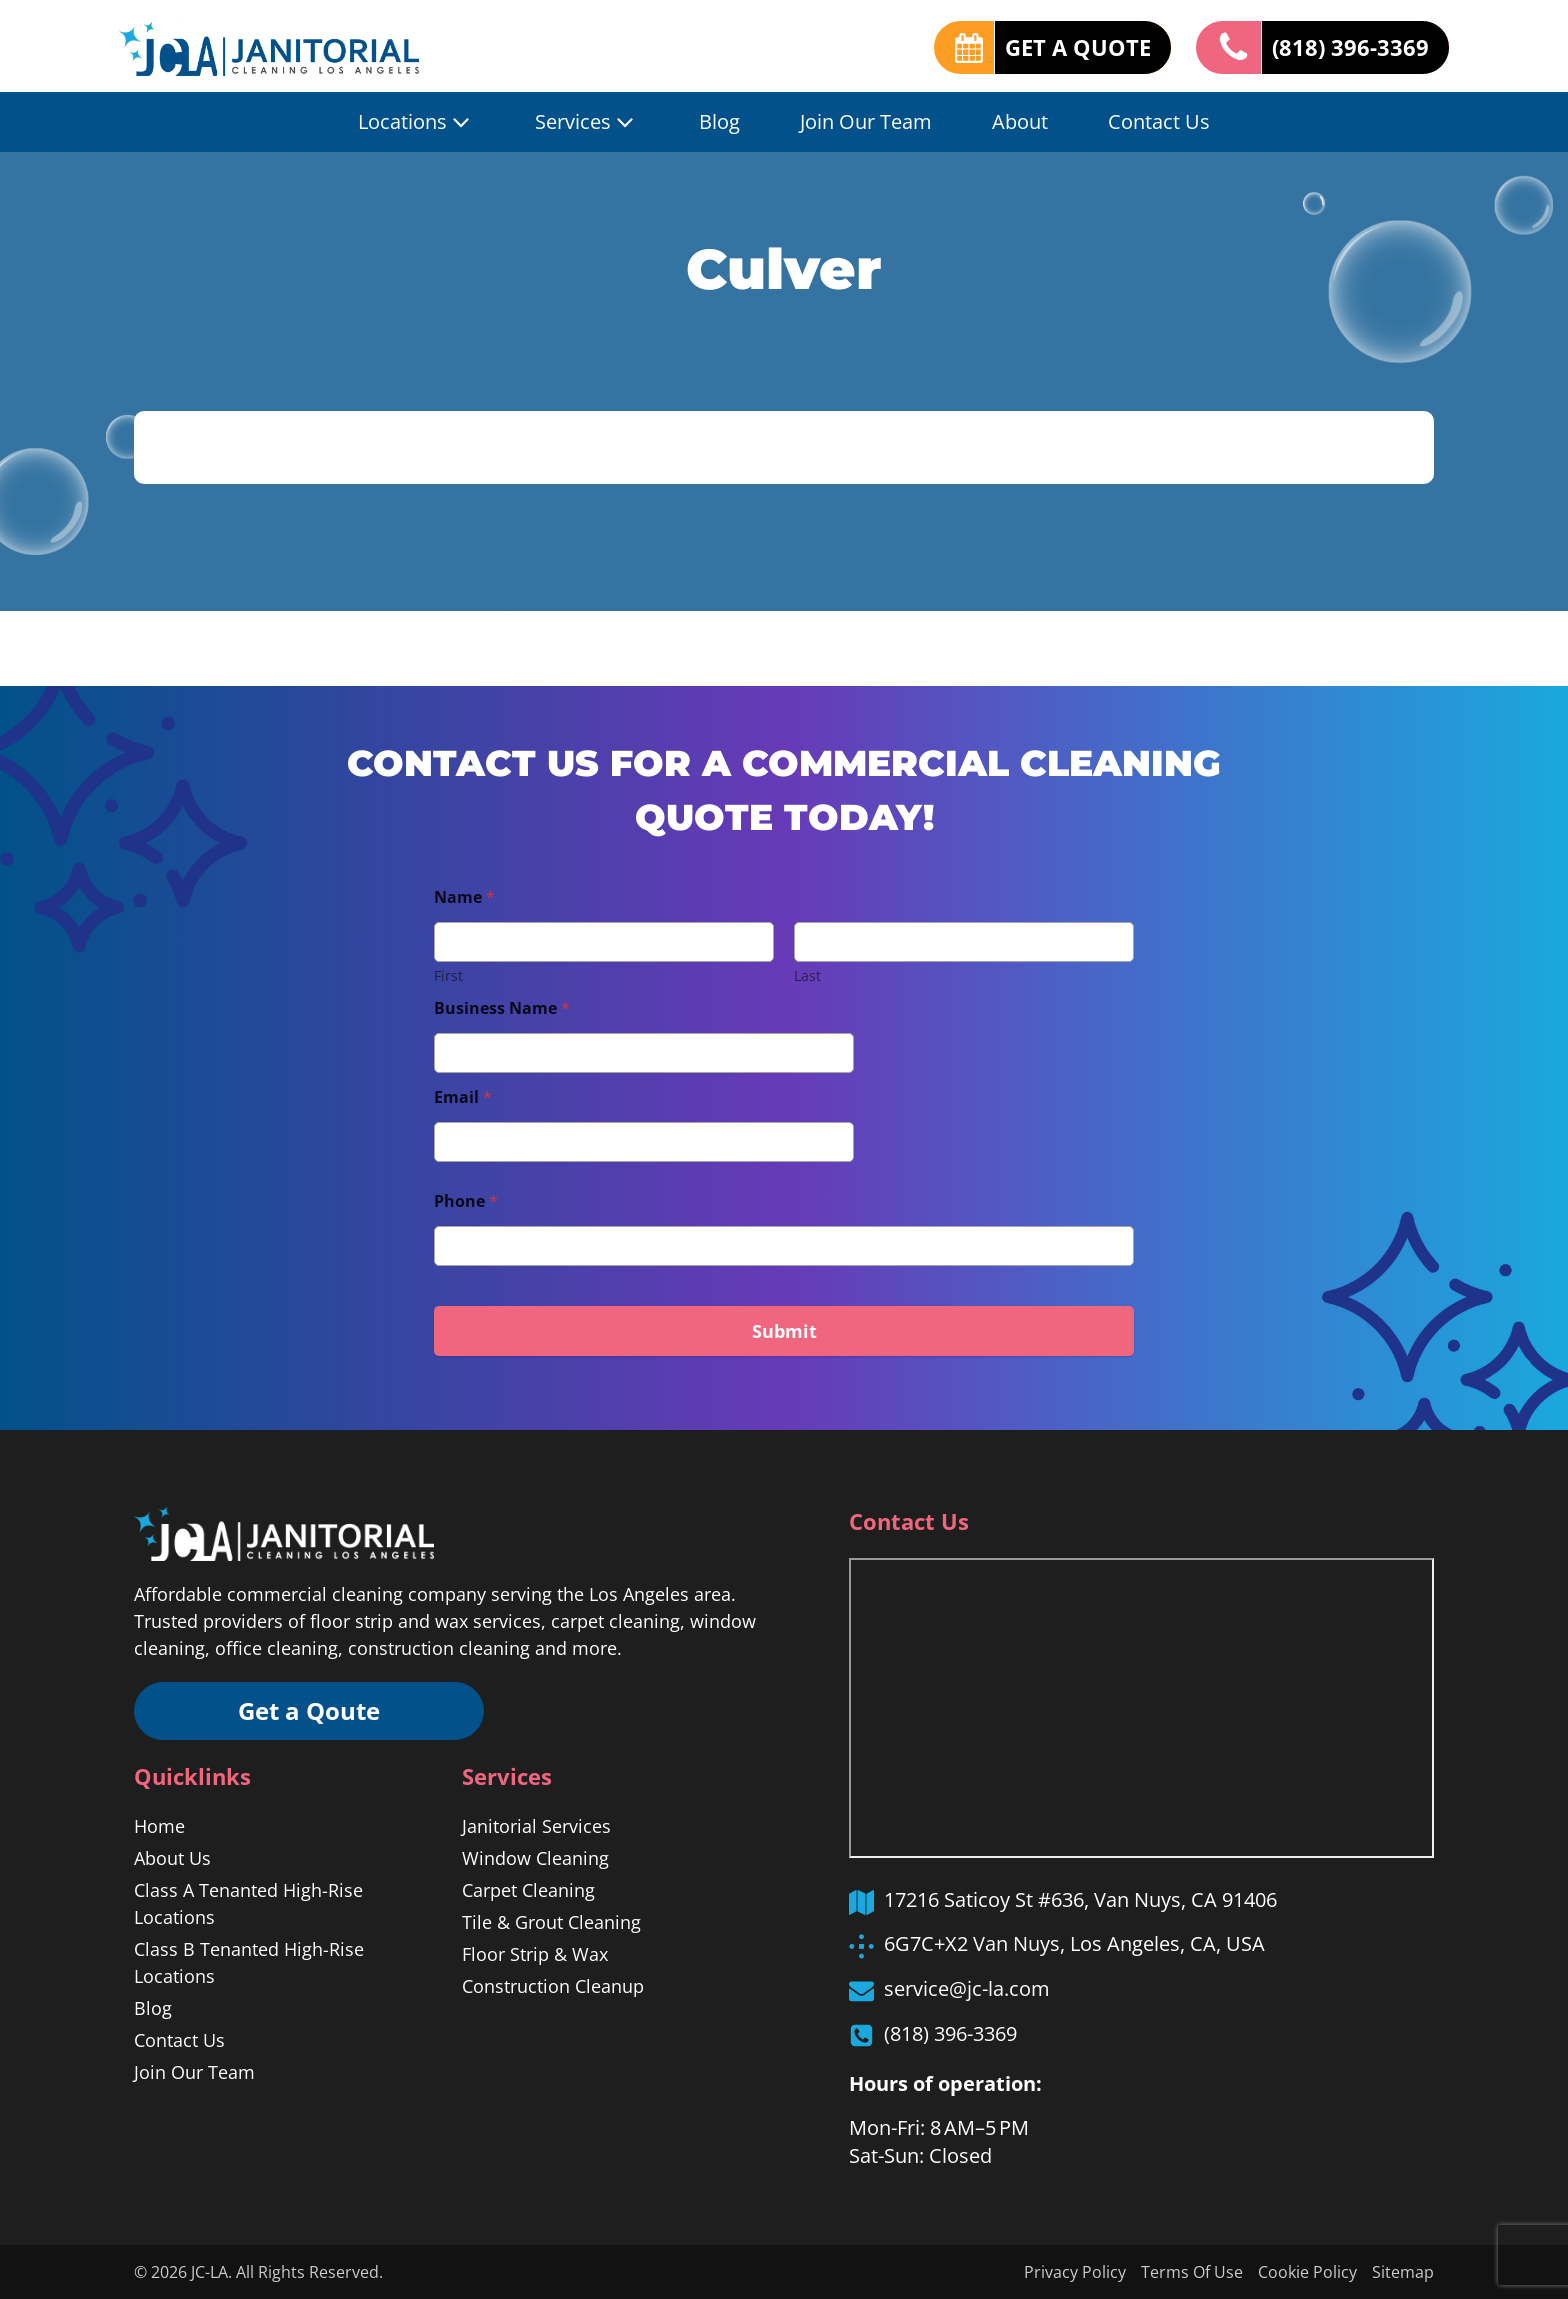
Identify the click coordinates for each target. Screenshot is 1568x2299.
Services (587, 122)
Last (807, 975)
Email (463, 1097)
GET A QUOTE (1078, 47)
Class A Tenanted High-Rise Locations (248, 1903)
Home (159, 1826)
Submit (784, 1331)
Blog (719, 121)
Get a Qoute (309, 1710)
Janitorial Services (536, 1826)
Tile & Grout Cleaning (551, 1922)
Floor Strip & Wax (535, 1954)
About (1020, 121)
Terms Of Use (1192, 2272)
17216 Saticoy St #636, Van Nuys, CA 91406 (1080, 1899)
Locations (416, 122)
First (448, 975)
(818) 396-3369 (1350, 47)
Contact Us (1159, 121)
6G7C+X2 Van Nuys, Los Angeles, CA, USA (1074, 1943)
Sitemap (1403, 2272)
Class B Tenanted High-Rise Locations (249, 1962)
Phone (466, 1201)
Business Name (502, 1008)
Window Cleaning (535, 1858)
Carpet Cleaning (528, 1890)
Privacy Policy (1075, 2272)
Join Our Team (866, 121)
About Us (172, 1858)
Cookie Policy (1307, 2272)
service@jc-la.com (967, 1988)
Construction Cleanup (553, 1986)
